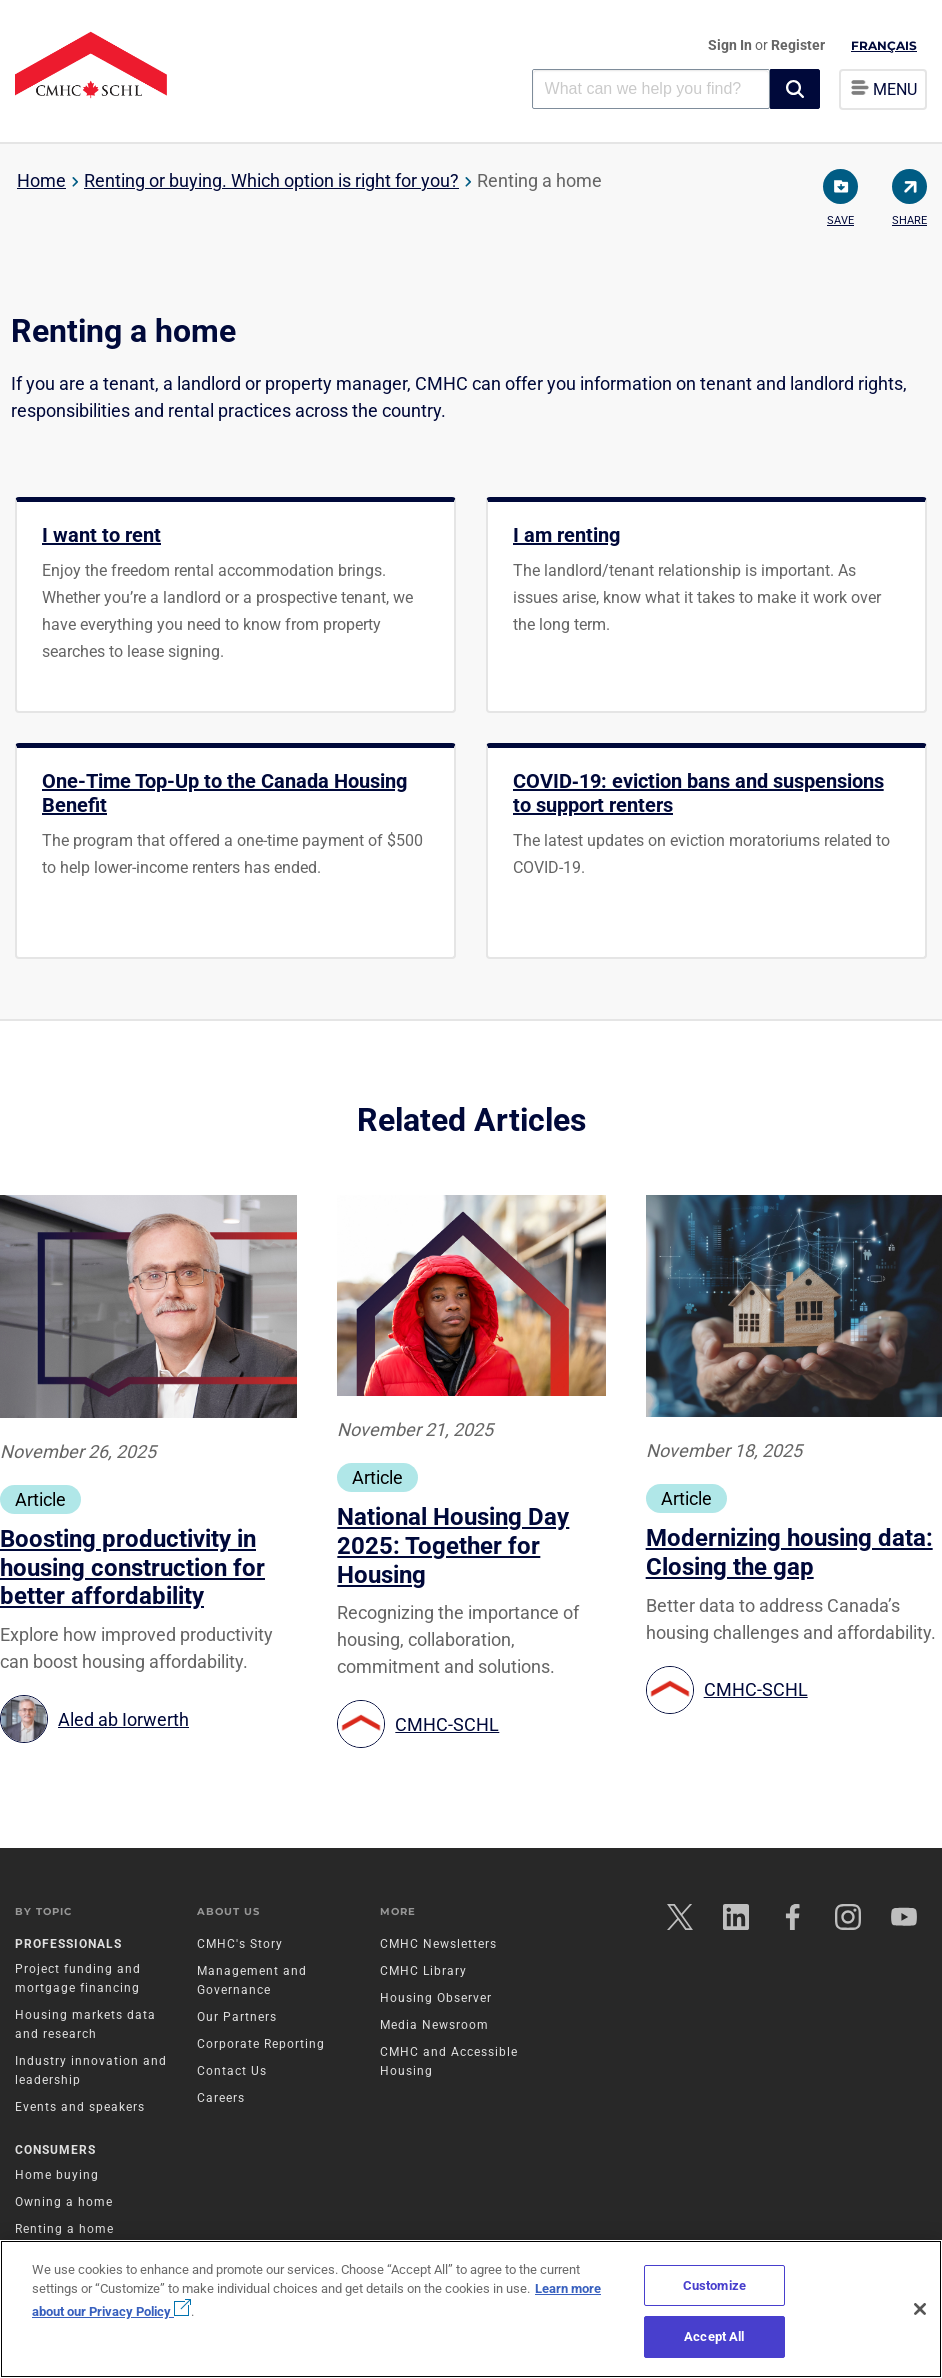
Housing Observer (436, 1998)
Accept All (714, 2336)
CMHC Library (423, 1971)
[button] (795, 89)
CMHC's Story (240, 1944)
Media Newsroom (434, 2025)
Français (884, 45)
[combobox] (651, 88)
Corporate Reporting (261, 2044)
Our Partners (237, 2017)
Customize (714, 2285)
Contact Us (232, 2071)
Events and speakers (80, 2107)
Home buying (57, 2176)
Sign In (731, 45)
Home (41, 180)
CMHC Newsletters (438, 1944)
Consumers (55, 2151)
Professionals (68, 1944)
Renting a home (64, 2230)
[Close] (920, 2309)
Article (40, 1499)
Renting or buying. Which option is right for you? (271, 180)
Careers (221, 2098)
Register (798, 45)
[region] (471, 2309)
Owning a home (64, 2203)
